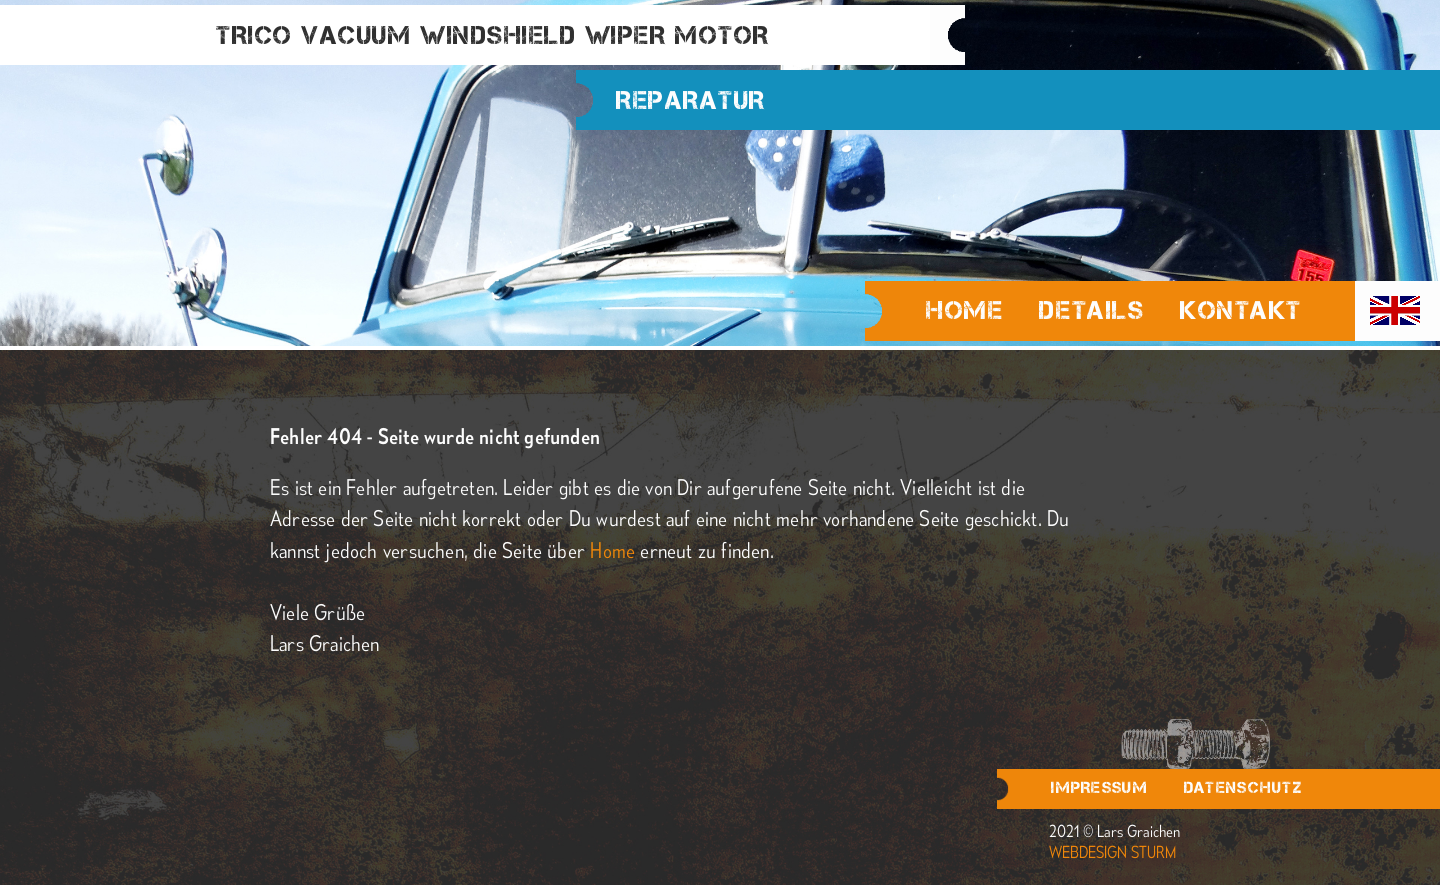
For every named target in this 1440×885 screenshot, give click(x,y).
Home (964, 310)
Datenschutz (1243, 788)
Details (1091, 310)
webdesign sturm (1112, 851)
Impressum (1099, 788)
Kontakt (1241, 310)
